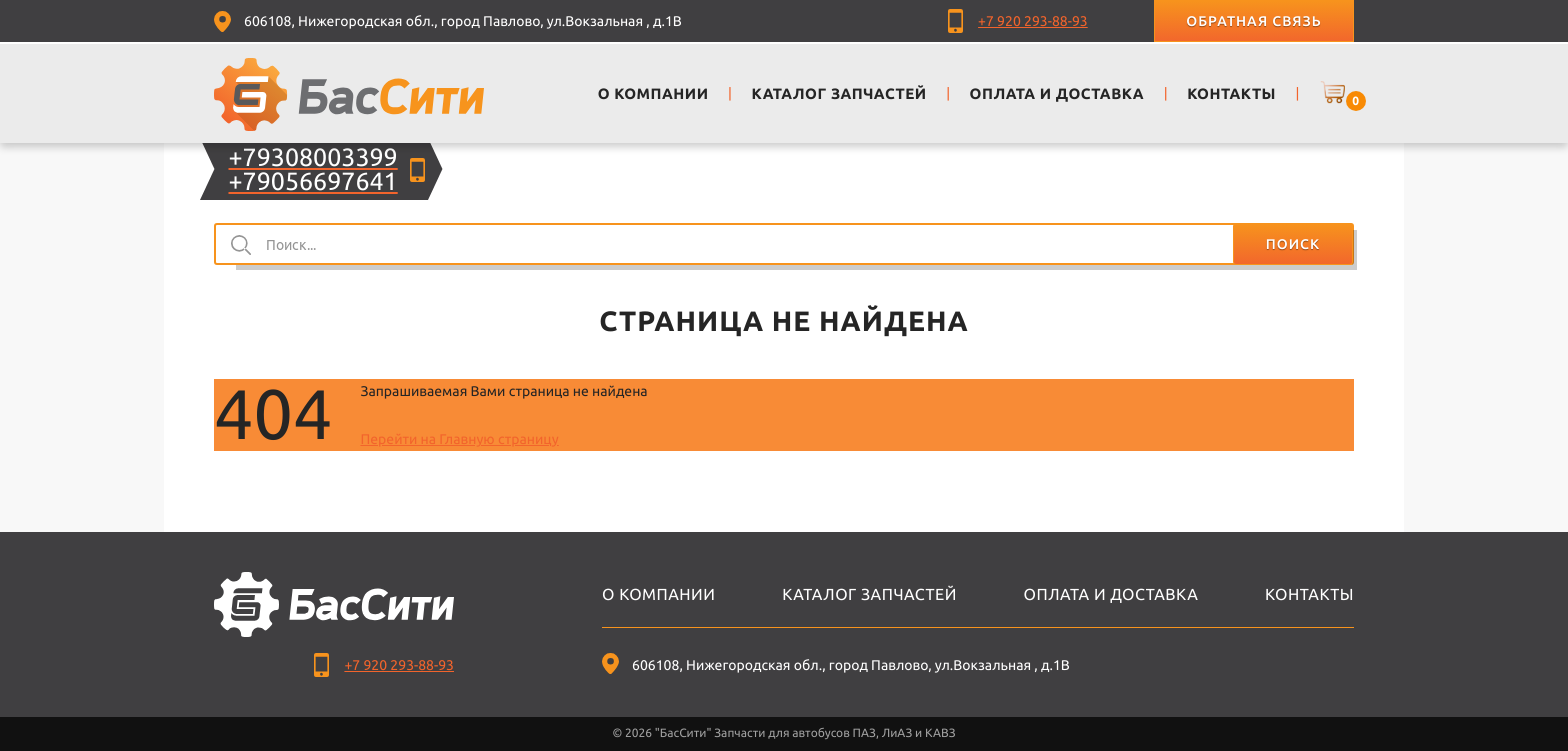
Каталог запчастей (869, 595)
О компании (658, 595)
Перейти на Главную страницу (459, 439)
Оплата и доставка (1111, 595)
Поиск (1293, 244)
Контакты (1309, 595)
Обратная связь (1253, 21)
